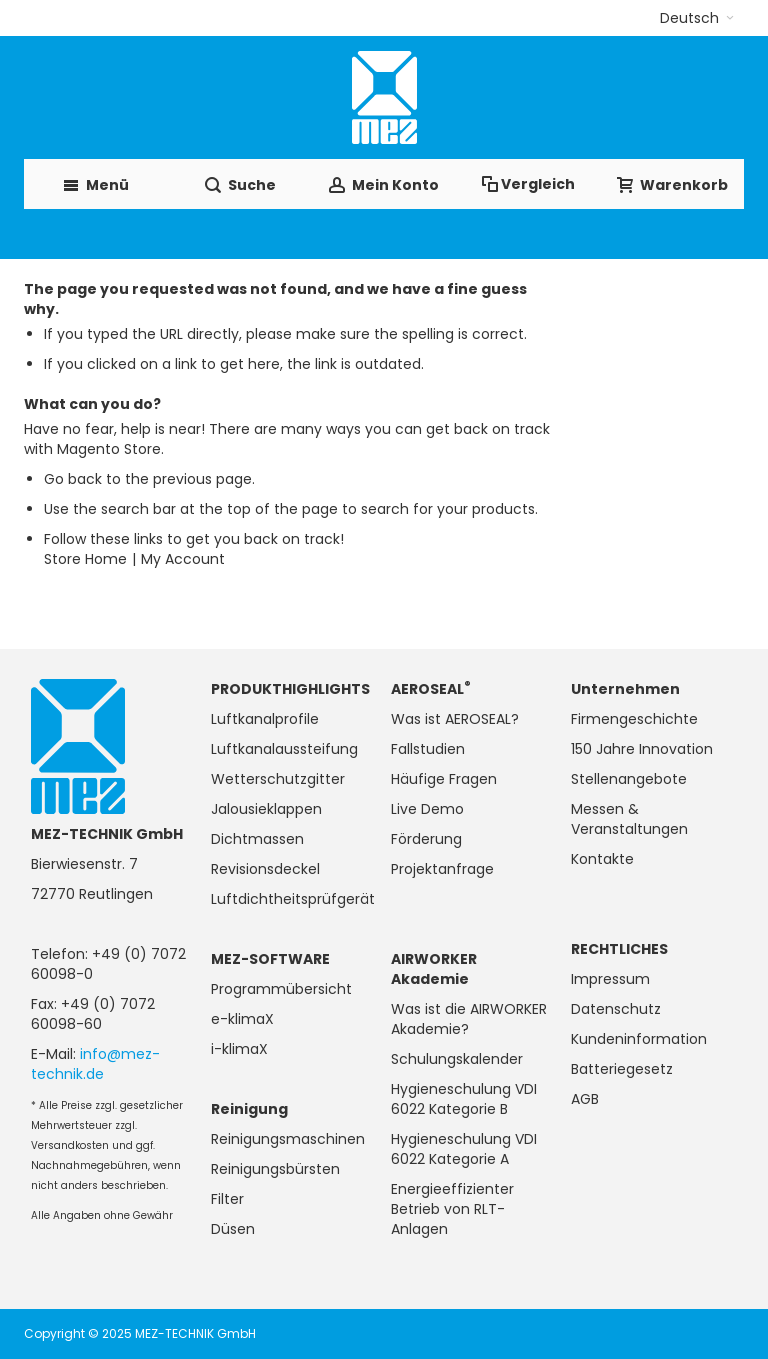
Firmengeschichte (634, 719)
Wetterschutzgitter (278, 779)
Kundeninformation (639, 1039)
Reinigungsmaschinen (288, 1139)
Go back (73, 479)
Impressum (610, 979)
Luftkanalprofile (265, 719)
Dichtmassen (257, 839)
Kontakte (602, 859)
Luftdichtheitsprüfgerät (293, 899)
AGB (585, 1099)
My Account (183, 559)
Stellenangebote (629, 779)
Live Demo (427, 809)
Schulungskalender (457, 1059)
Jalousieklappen (266, 809)
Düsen (233, 1229)
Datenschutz (616, 1009)
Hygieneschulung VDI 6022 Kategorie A (464, 1149)
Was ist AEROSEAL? (455, 719)
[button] (697, 18)
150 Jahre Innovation (642, 749)
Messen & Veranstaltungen (629, 819)
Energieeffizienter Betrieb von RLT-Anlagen (452, 1209)
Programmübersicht (281, 989)
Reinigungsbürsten (275, 1169)
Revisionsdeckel (265, 869)
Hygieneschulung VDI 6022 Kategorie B (464, 1099)
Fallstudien (428, 749)
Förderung (426, 839)
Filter (227, 1199)
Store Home (85, 559)
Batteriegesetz (622, 1069)
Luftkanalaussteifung (284, 749)
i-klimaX (239, 1049)
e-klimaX (242, 1019)
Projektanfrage (442, 869)
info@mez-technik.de (95, 1064)
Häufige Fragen (444, 779)
